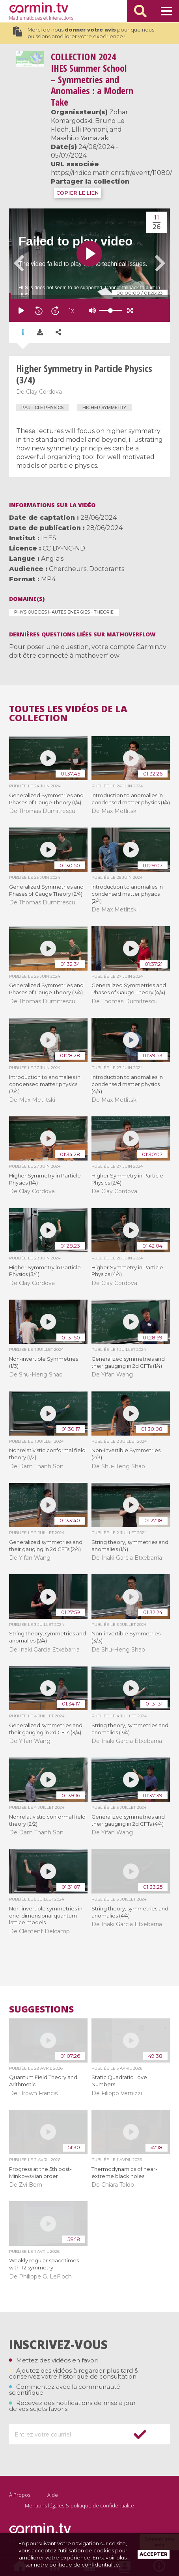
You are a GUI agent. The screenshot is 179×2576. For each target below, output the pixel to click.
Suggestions (41, 2009)
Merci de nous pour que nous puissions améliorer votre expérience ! (83, 33)
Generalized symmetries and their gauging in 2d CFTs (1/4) (128, 1362)
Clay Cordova (44, 391)
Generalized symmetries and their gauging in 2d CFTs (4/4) (128, 1820)
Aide (52, 2494)
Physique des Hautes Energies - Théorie (64, 612)
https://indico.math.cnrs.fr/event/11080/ (111, 173)
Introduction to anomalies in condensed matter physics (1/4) (130, 798)
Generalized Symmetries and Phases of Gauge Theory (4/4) (128, 988)
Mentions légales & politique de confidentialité (79, 2505)
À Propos (19, 2494)
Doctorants (106, 569)
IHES (48, 538)
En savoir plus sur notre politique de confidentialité (76, 2561)
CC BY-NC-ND (64, 548)
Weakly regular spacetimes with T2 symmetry (44, 2264)
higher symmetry (104, 407)
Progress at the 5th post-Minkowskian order (40, 2172)
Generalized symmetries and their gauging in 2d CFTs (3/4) (45, 1728)
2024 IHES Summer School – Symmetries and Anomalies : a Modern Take (92, 79)
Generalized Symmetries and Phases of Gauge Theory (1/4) (46, 798)
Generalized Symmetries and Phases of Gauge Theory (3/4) (46, 988)
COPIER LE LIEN (77, 193)
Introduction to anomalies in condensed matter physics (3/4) (44, 1084)
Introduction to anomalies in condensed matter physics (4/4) (127, 1084)
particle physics (42, 407)
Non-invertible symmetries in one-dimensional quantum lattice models (45, 1915)
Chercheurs (67, 569)
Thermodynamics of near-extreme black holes (124, 2172)
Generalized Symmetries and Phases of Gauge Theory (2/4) (46, 890)
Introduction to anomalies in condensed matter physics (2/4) (127, 893)
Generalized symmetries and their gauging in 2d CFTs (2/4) (45, 1545)
